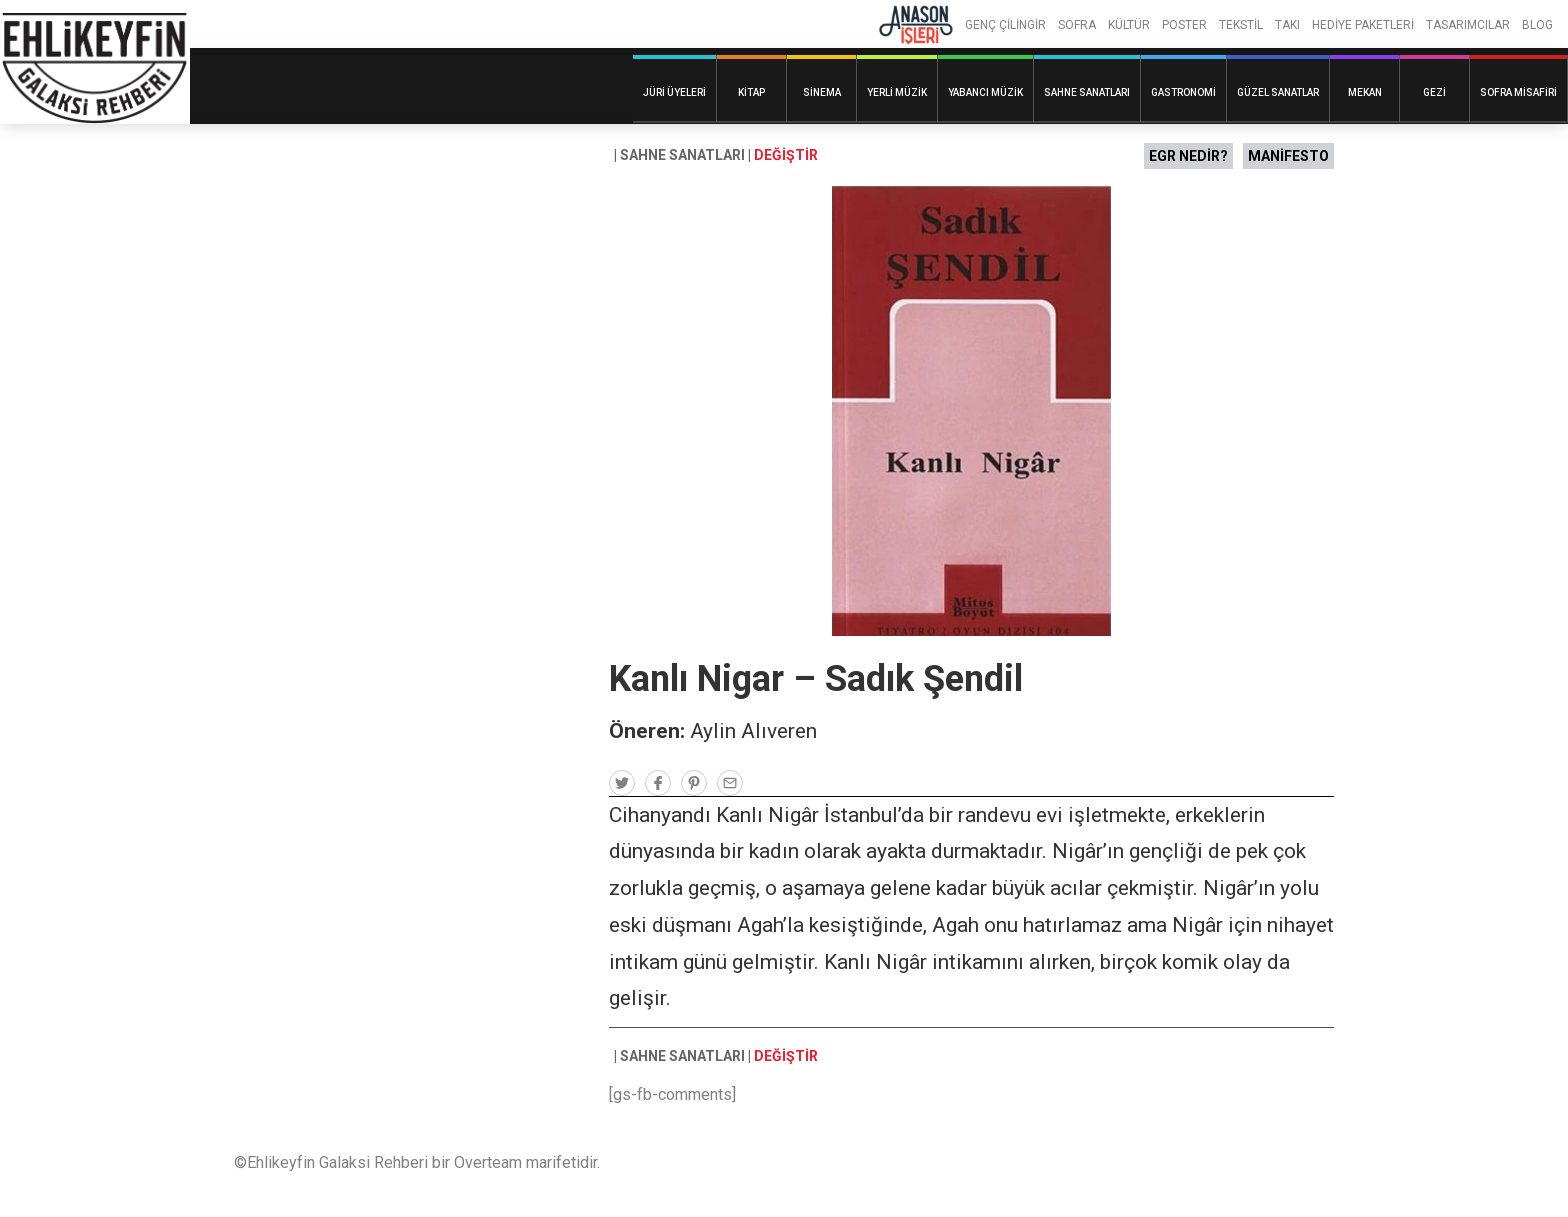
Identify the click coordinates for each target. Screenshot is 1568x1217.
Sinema (822, 92)
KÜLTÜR (1129, 25)
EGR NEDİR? (1188, 156)
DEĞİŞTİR (786, 155)
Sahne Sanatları (1087, 92)
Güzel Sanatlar (1278, 92)
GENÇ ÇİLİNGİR (1005, 25)
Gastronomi (1183, 92)
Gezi (1434, 92)
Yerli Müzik (897, 92)
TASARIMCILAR (1468, 25)
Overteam (488, 1162)
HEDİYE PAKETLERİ (1363, 25)
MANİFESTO (1288, 156)
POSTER (1184, 25)
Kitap (751, 92)
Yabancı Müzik (985, 92)
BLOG (1537, 25)
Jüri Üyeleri (674, 92)
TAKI (1287, 25)
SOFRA (1077, 25)
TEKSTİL (1241, 25)
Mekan (1365, 92)
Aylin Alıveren (753, 731)
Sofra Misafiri (1518, 92)
